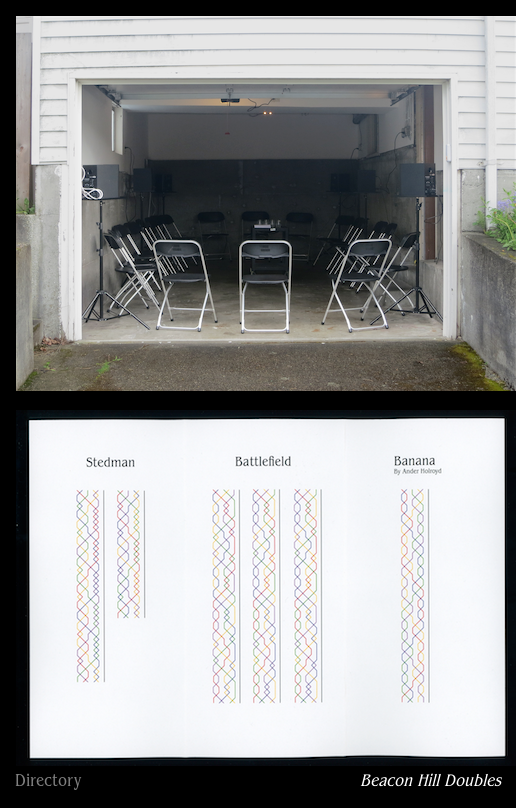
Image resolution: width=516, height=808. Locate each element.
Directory (48, 782)
